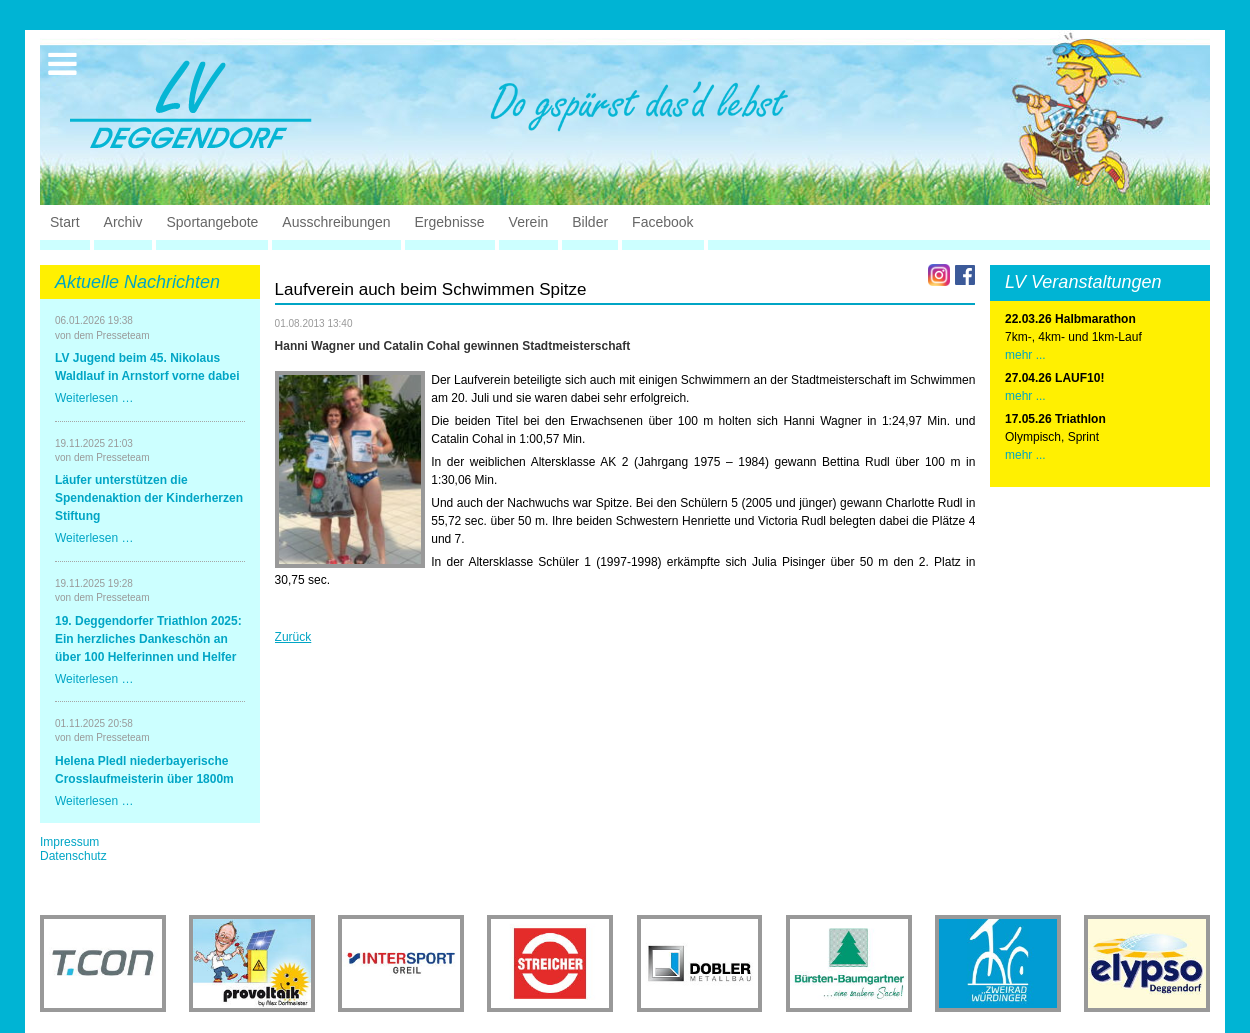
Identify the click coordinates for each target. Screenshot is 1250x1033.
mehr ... (1025, 355)
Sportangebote (212, 222)
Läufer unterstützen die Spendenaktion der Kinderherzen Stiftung (149, 498)
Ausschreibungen (336, 222)
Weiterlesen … (94, 398)
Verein (529, 222)
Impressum (69, 842)
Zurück (293, 637)
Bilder (590, 222)
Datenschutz (73, 856)
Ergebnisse (450, 222)
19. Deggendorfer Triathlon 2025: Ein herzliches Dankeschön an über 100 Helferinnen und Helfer (148, 639)
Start (65, 222)
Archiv (123, 222)
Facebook (662, 222)
